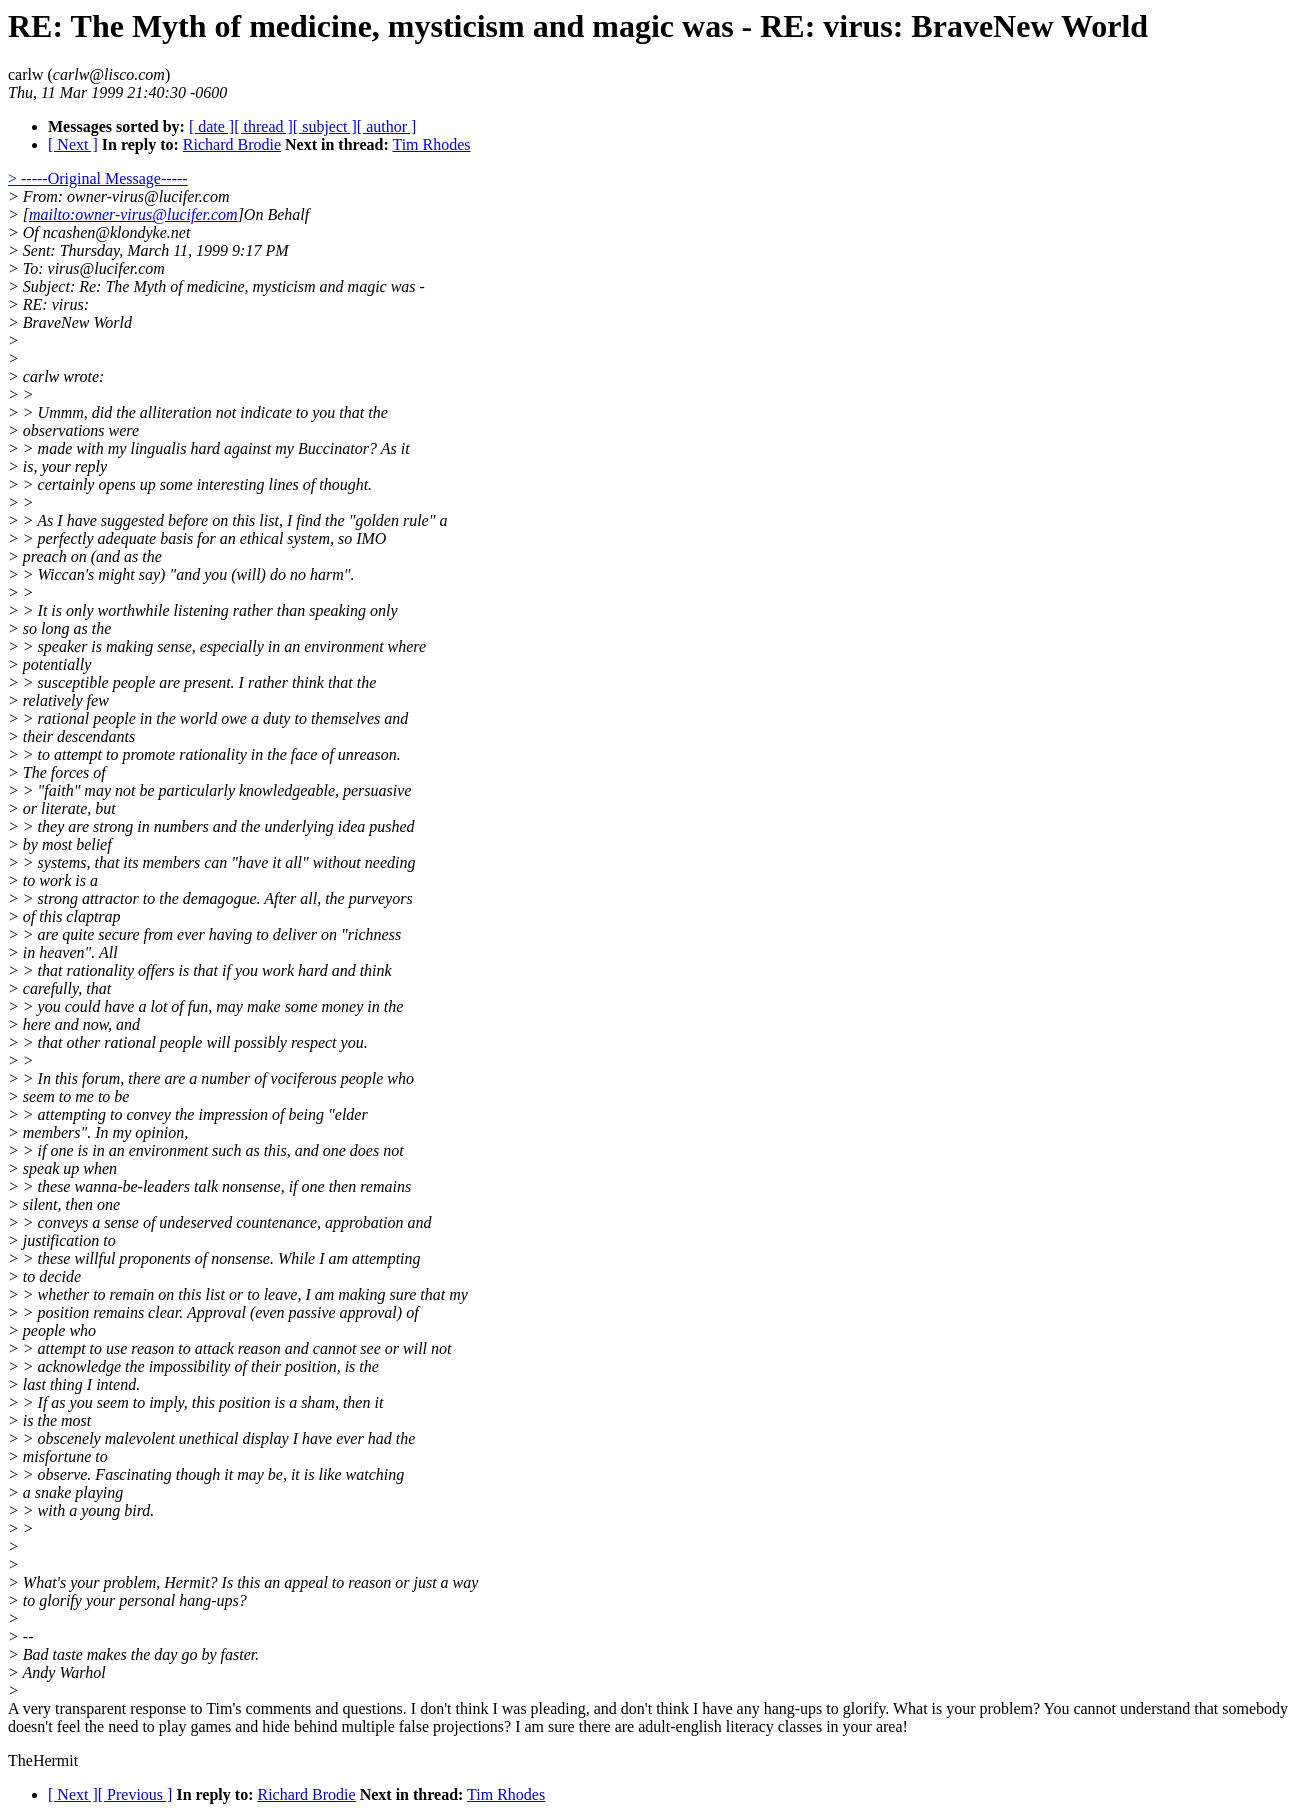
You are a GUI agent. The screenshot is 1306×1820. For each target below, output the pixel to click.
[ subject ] (325, 126)
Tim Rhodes (431, 144)
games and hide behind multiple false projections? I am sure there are (414, 1726)
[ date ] (211, 126)
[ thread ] (263, 126)
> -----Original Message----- (98, 178)
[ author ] (387, 126)
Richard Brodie (232, 144)
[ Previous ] (135, 1794)
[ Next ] (73, 144)
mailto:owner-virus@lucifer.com (133, 214)
